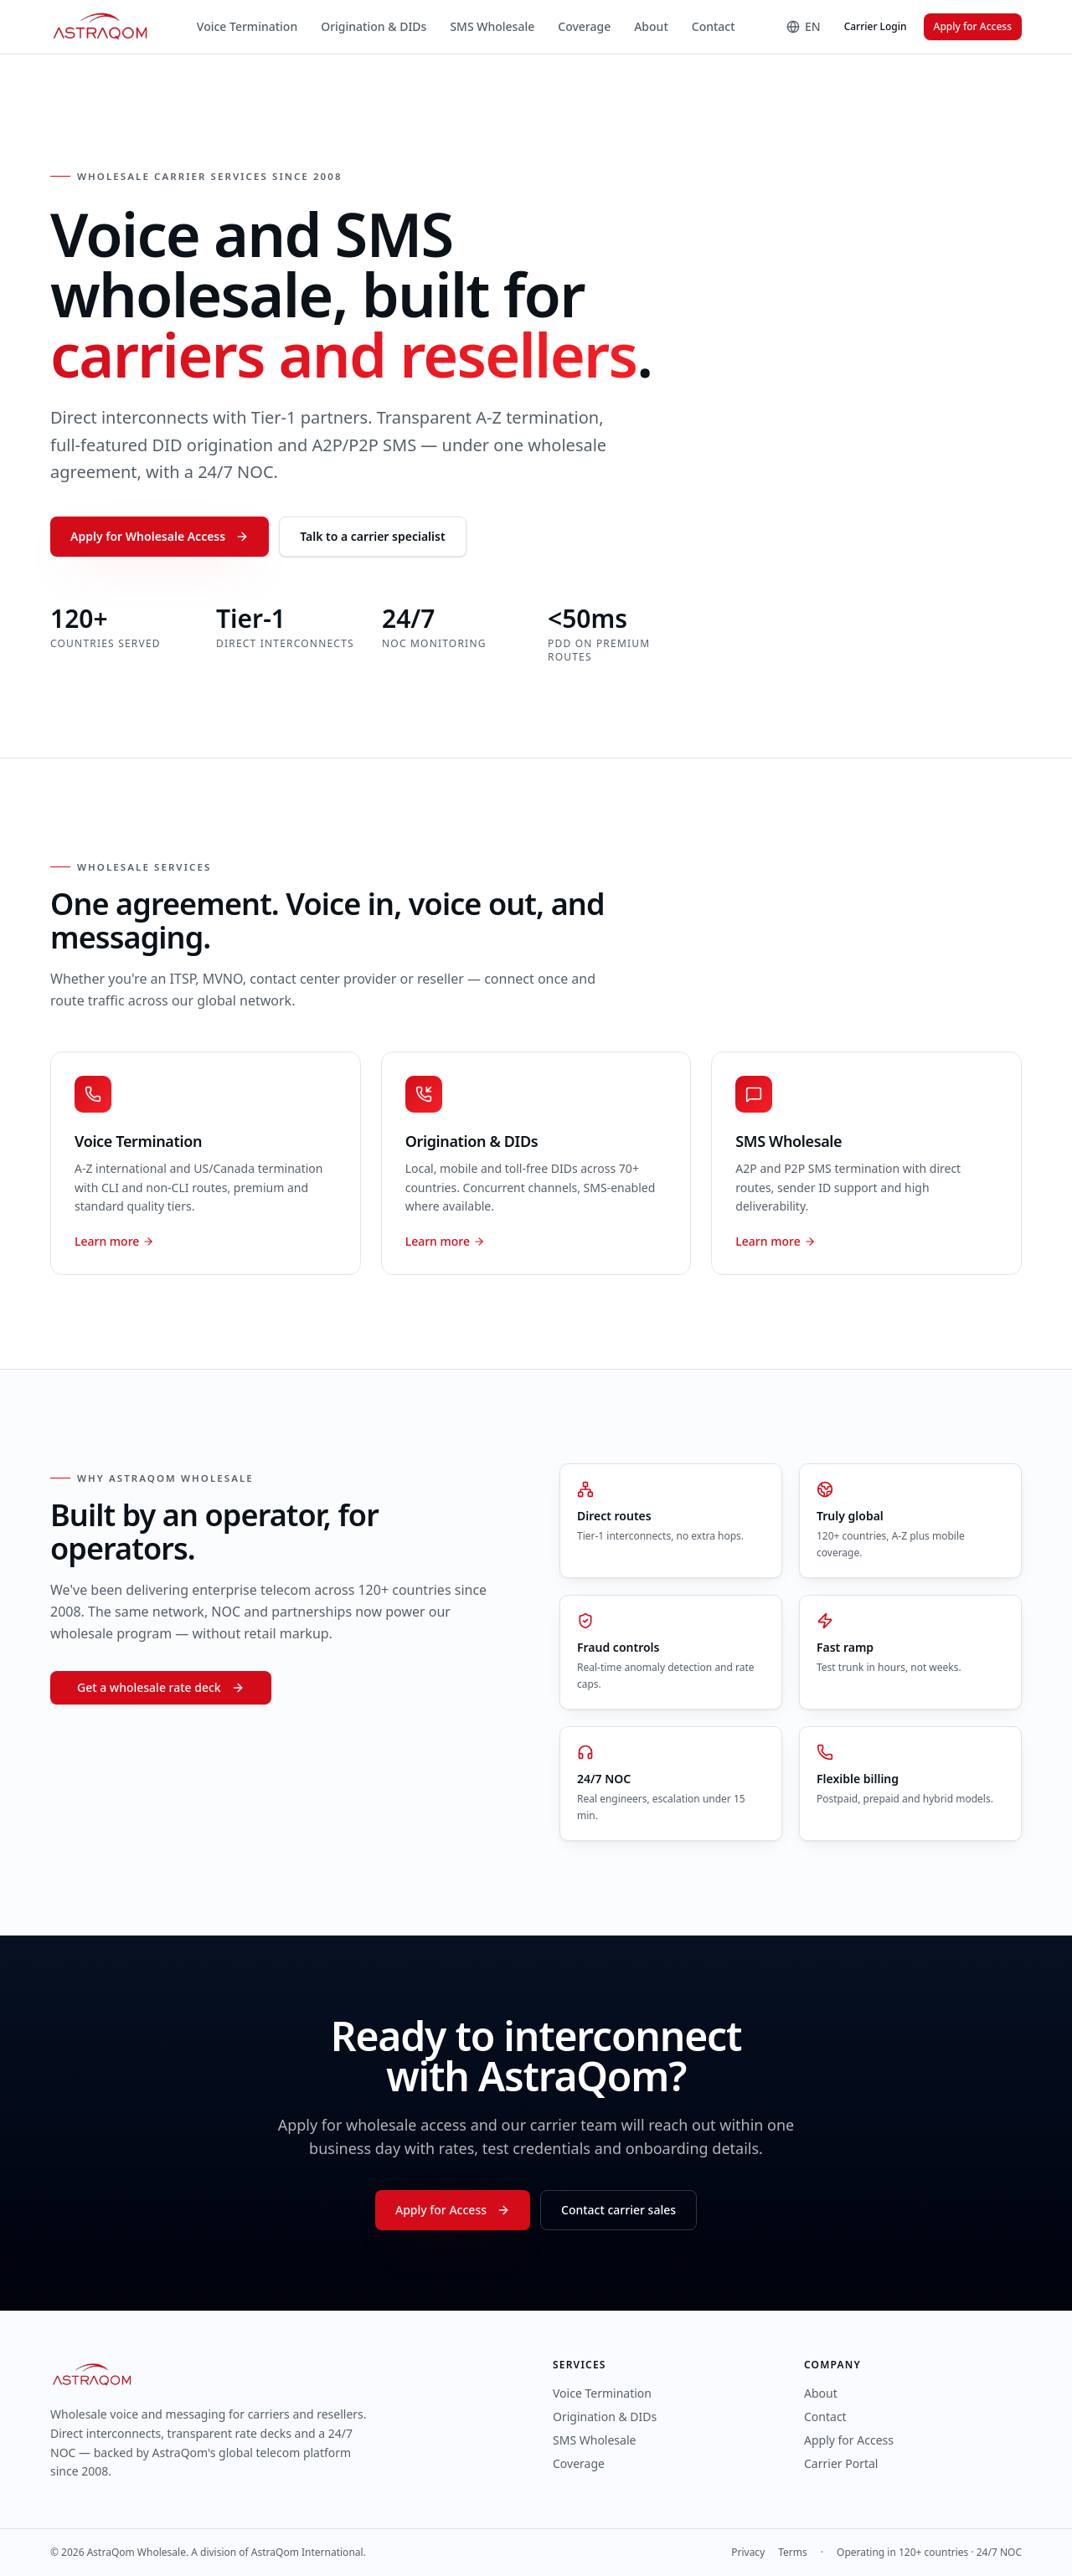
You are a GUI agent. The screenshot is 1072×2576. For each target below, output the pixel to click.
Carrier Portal (841, 2463)
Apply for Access (973, 26)
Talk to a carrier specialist (372, 536)
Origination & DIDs (373, 26)
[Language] (803, 26)
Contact (713, 26)
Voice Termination (247, 26)
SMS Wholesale (492, 26)
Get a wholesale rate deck (161, 1687)
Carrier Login (875, 26)
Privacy (748, 2552)
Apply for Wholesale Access (159, 536)
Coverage (584, 26)
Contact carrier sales (618, 2210)
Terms (792, 2552)
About (651, 26)
